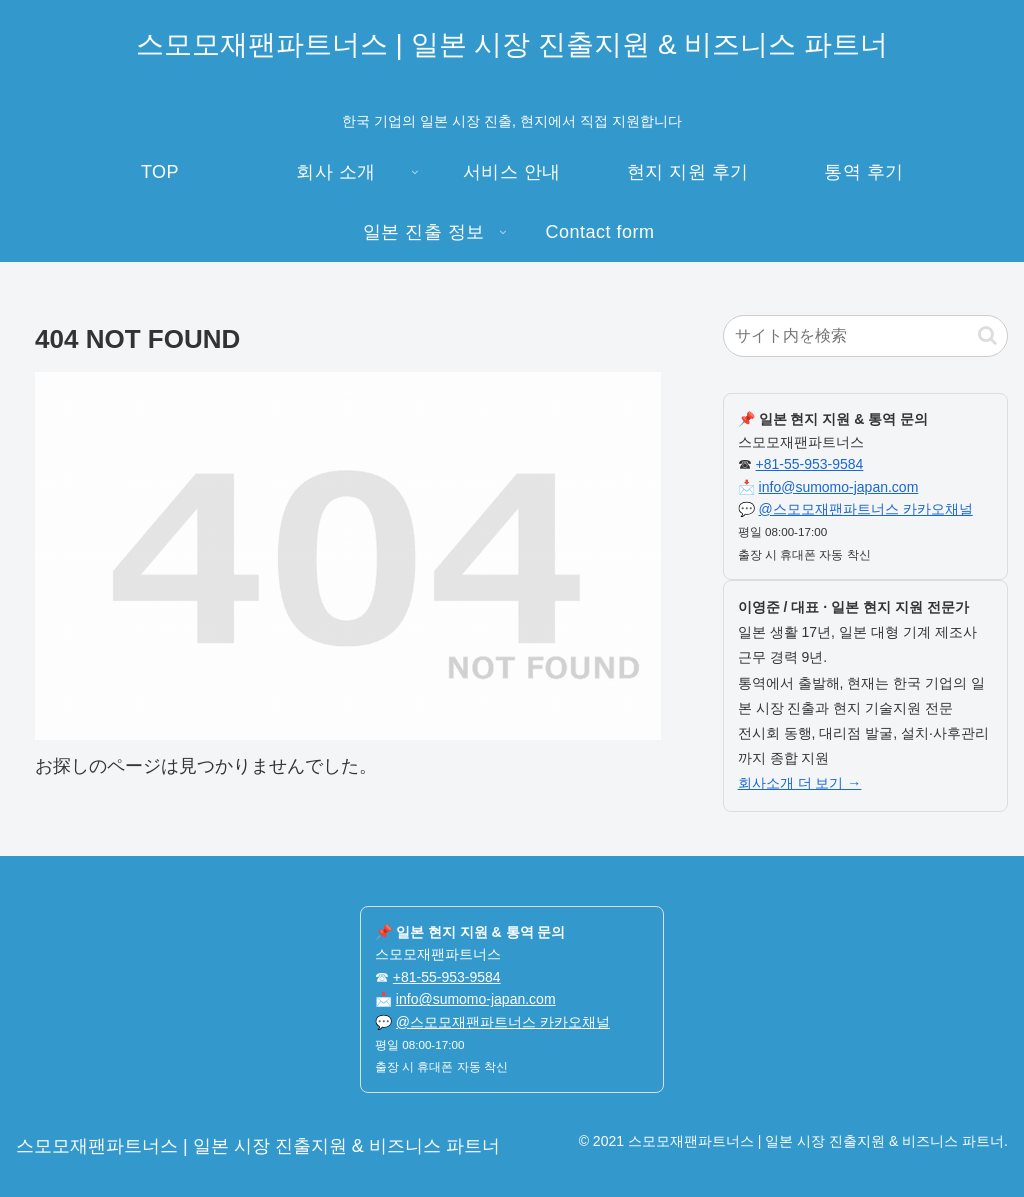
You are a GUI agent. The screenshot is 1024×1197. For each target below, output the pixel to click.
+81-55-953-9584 (810, 464)
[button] (987, 335)
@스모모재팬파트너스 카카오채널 (866, 509)
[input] (865, 336)
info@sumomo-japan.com (839, 487)
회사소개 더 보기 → (800, 783)
